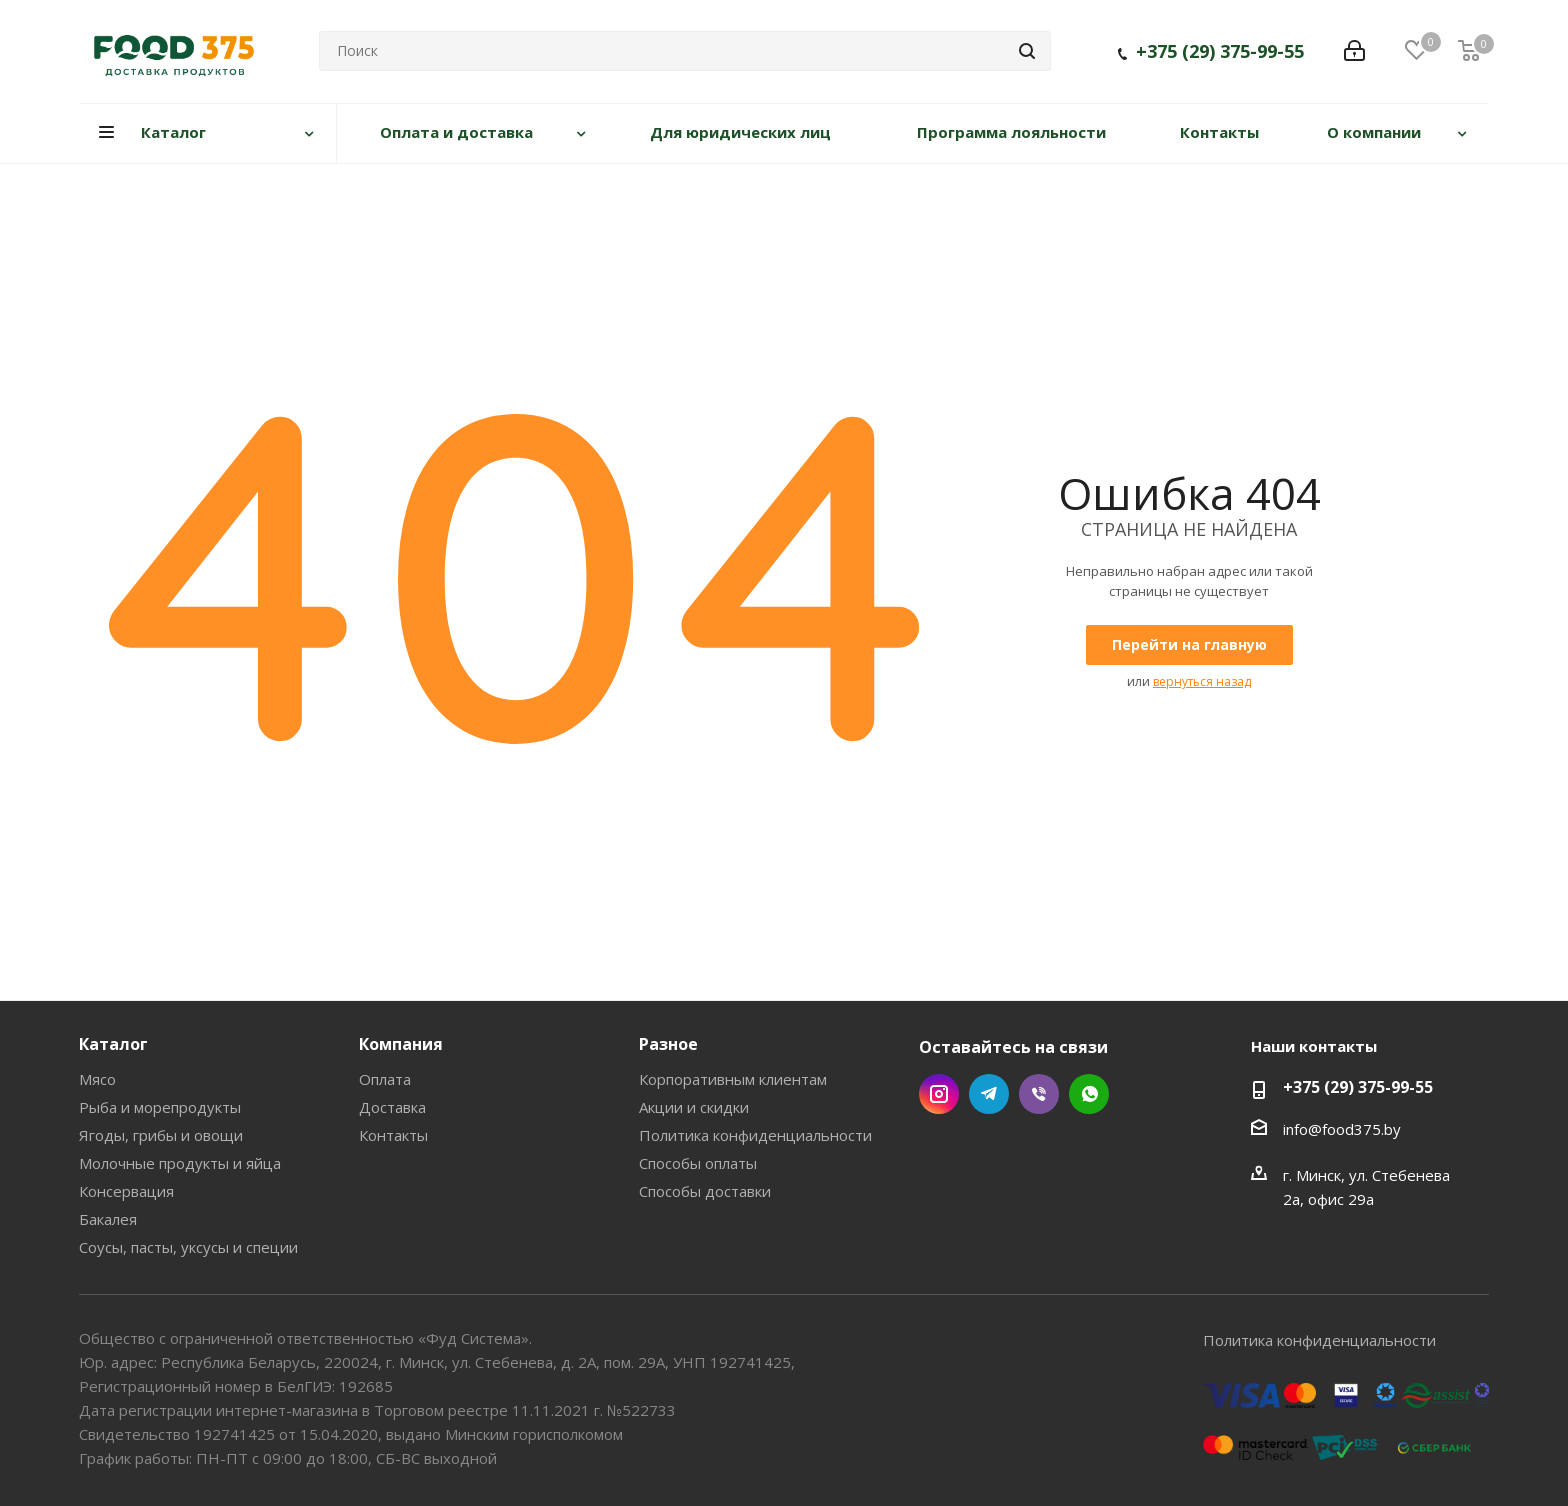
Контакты (393, 1135)
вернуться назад (1202, 681)
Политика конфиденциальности (755, 1135)
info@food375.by (1342, 1129)
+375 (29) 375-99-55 (1220, 55)
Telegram (989, 1094)
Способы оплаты (698, 1163)
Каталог (113, 1044)
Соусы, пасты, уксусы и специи (188, 1247)
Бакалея (108, 1219)
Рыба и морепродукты (160, 1107)
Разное (668, 1044)
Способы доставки (705, 1191)
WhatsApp (1089, 1094)
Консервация (126, 1191)
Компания (401, 1044)
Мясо (97, 1079)
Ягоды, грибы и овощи (161, 1135)
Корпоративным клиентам (733, 1079)
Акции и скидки (694, 1107)
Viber (1039, 1094)
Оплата (385, 1079)
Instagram (939, 1094)
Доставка (392, 1107)
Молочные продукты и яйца (180, 1163)
